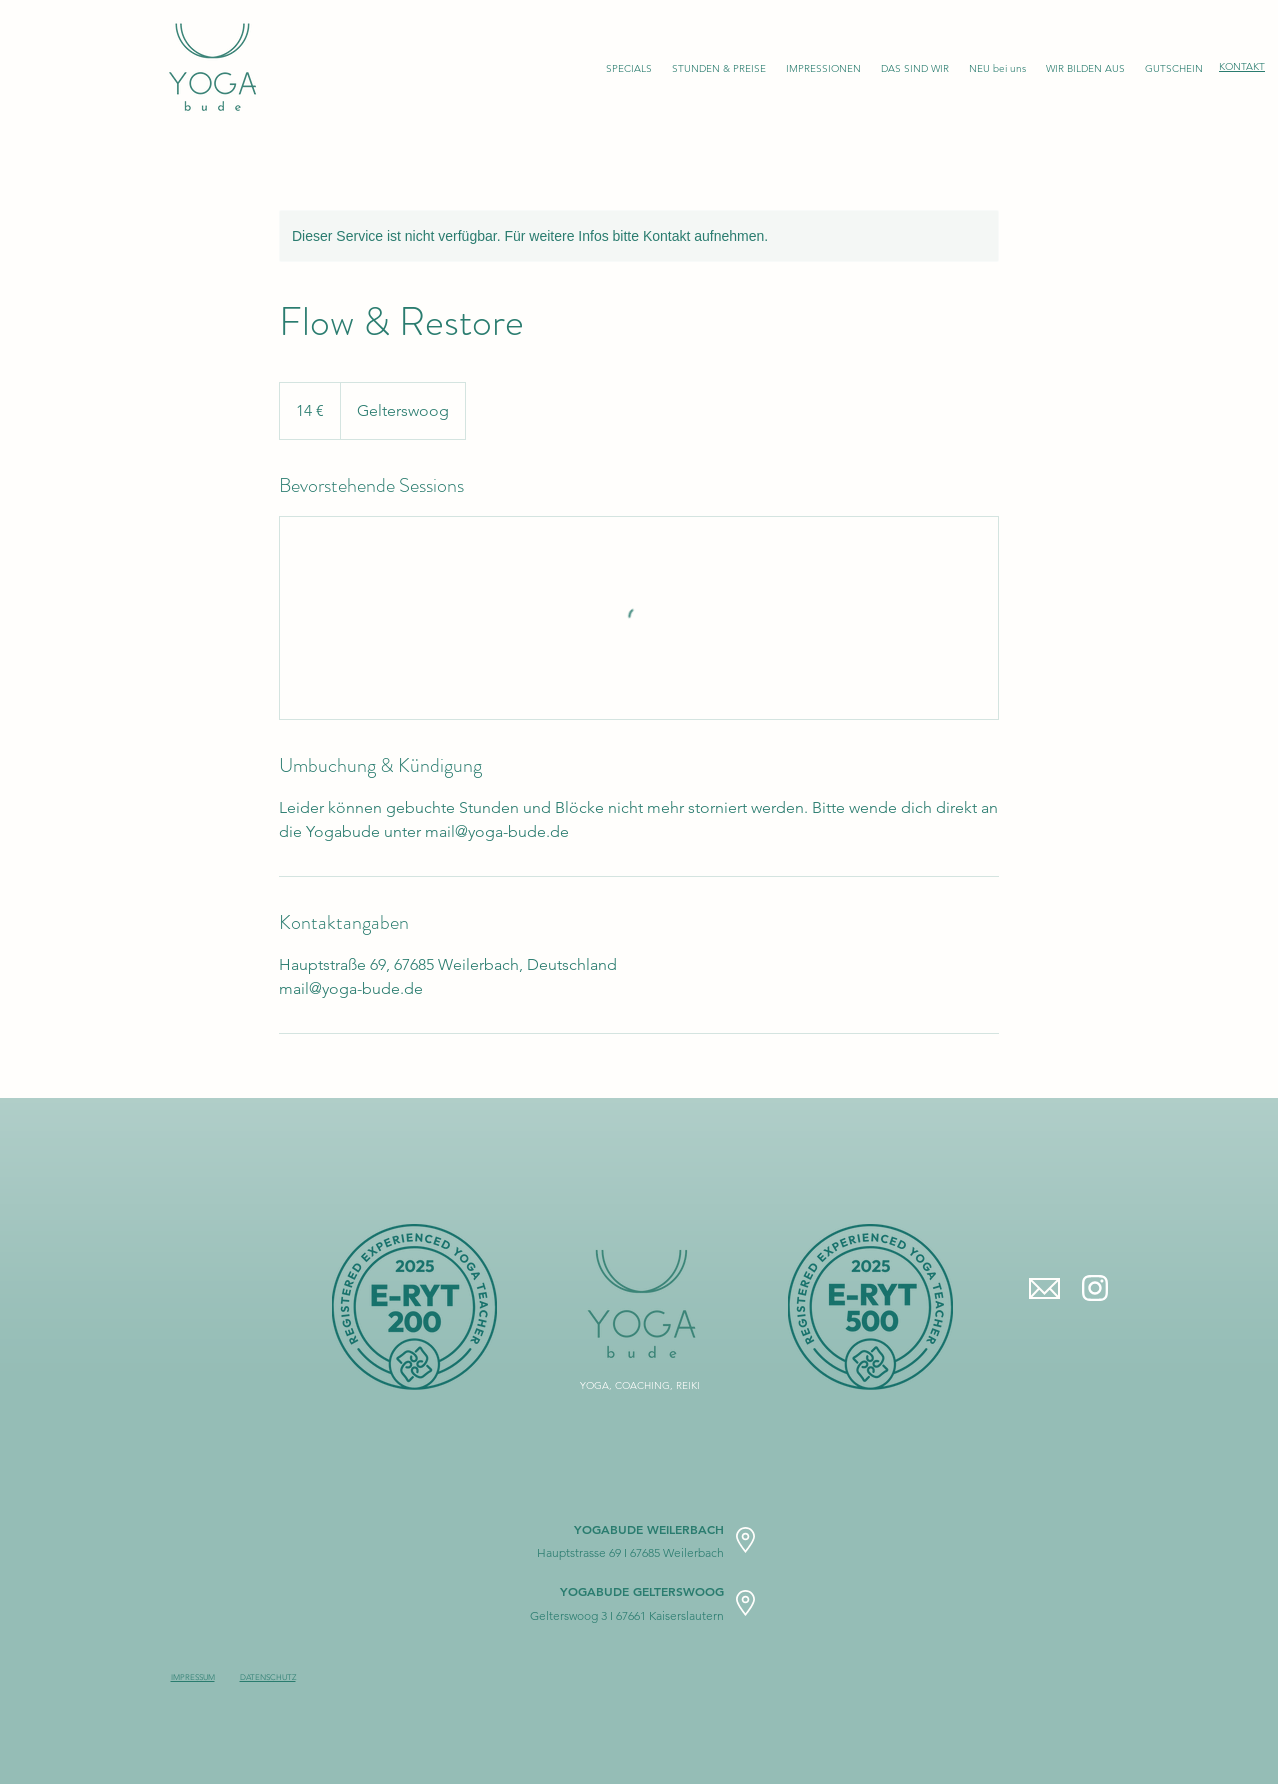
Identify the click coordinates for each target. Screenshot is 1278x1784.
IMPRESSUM (193, 1677)
